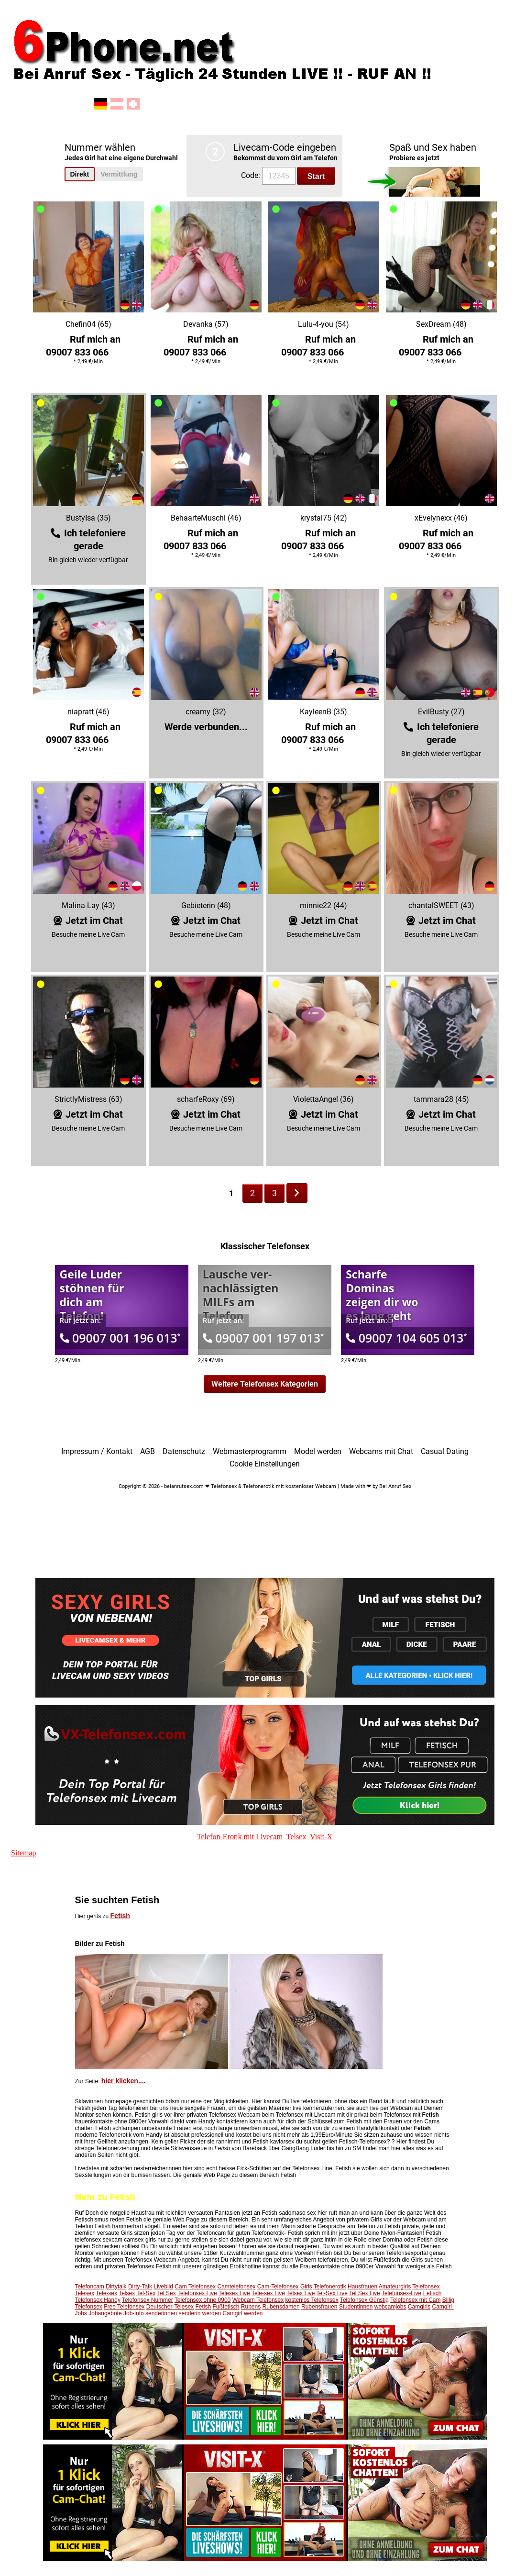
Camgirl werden (242, 2313)
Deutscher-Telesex (170, 2306)
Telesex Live (234, 2293)
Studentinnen (356, 2306)
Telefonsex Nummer (147, 2300)
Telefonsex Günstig (364, 2300)
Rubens (251, 2306)
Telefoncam (89, 2286)
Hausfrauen (362, 2286)
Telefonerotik (330, 2286)
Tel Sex (166, 2293)
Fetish (120, 1916)
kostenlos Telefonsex (312, 2300)
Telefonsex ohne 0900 (202, 2300)
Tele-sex (106, 2293)
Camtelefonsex (236, 2286)
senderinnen (161, 2313)
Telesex (85, 2293)
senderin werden (199, 2313)
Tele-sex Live (268, 2293)
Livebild (163, 2286)
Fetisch (432, 2293)
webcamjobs (390, 2306)
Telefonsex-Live (401, 2293)
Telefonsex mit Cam (415, 2300)
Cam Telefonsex (195, 2286)
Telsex (127, 2293)
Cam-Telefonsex (278, 2286)
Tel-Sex (145, 2293)
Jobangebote (104, 2313)
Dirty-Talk (140, 2286)
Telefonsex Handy (98, 2300)
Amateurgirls (395, 2286)
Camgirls (419, 2306)
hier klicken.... (123, 2081)
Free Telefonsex (124, 2306)
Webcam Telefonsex (258, 2300)
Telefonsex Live (197, 2293)
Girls (306, 2286)
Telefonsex (425, 2286)
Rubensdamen (281, 2306)
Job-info (133, 2313)
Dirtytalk (116, 2286)
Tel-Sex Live (332, 2293)
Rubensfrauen (319, 2306)
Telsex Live (300, 2293)
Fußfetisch (225, 2306)
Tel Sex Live (364, 2293)
